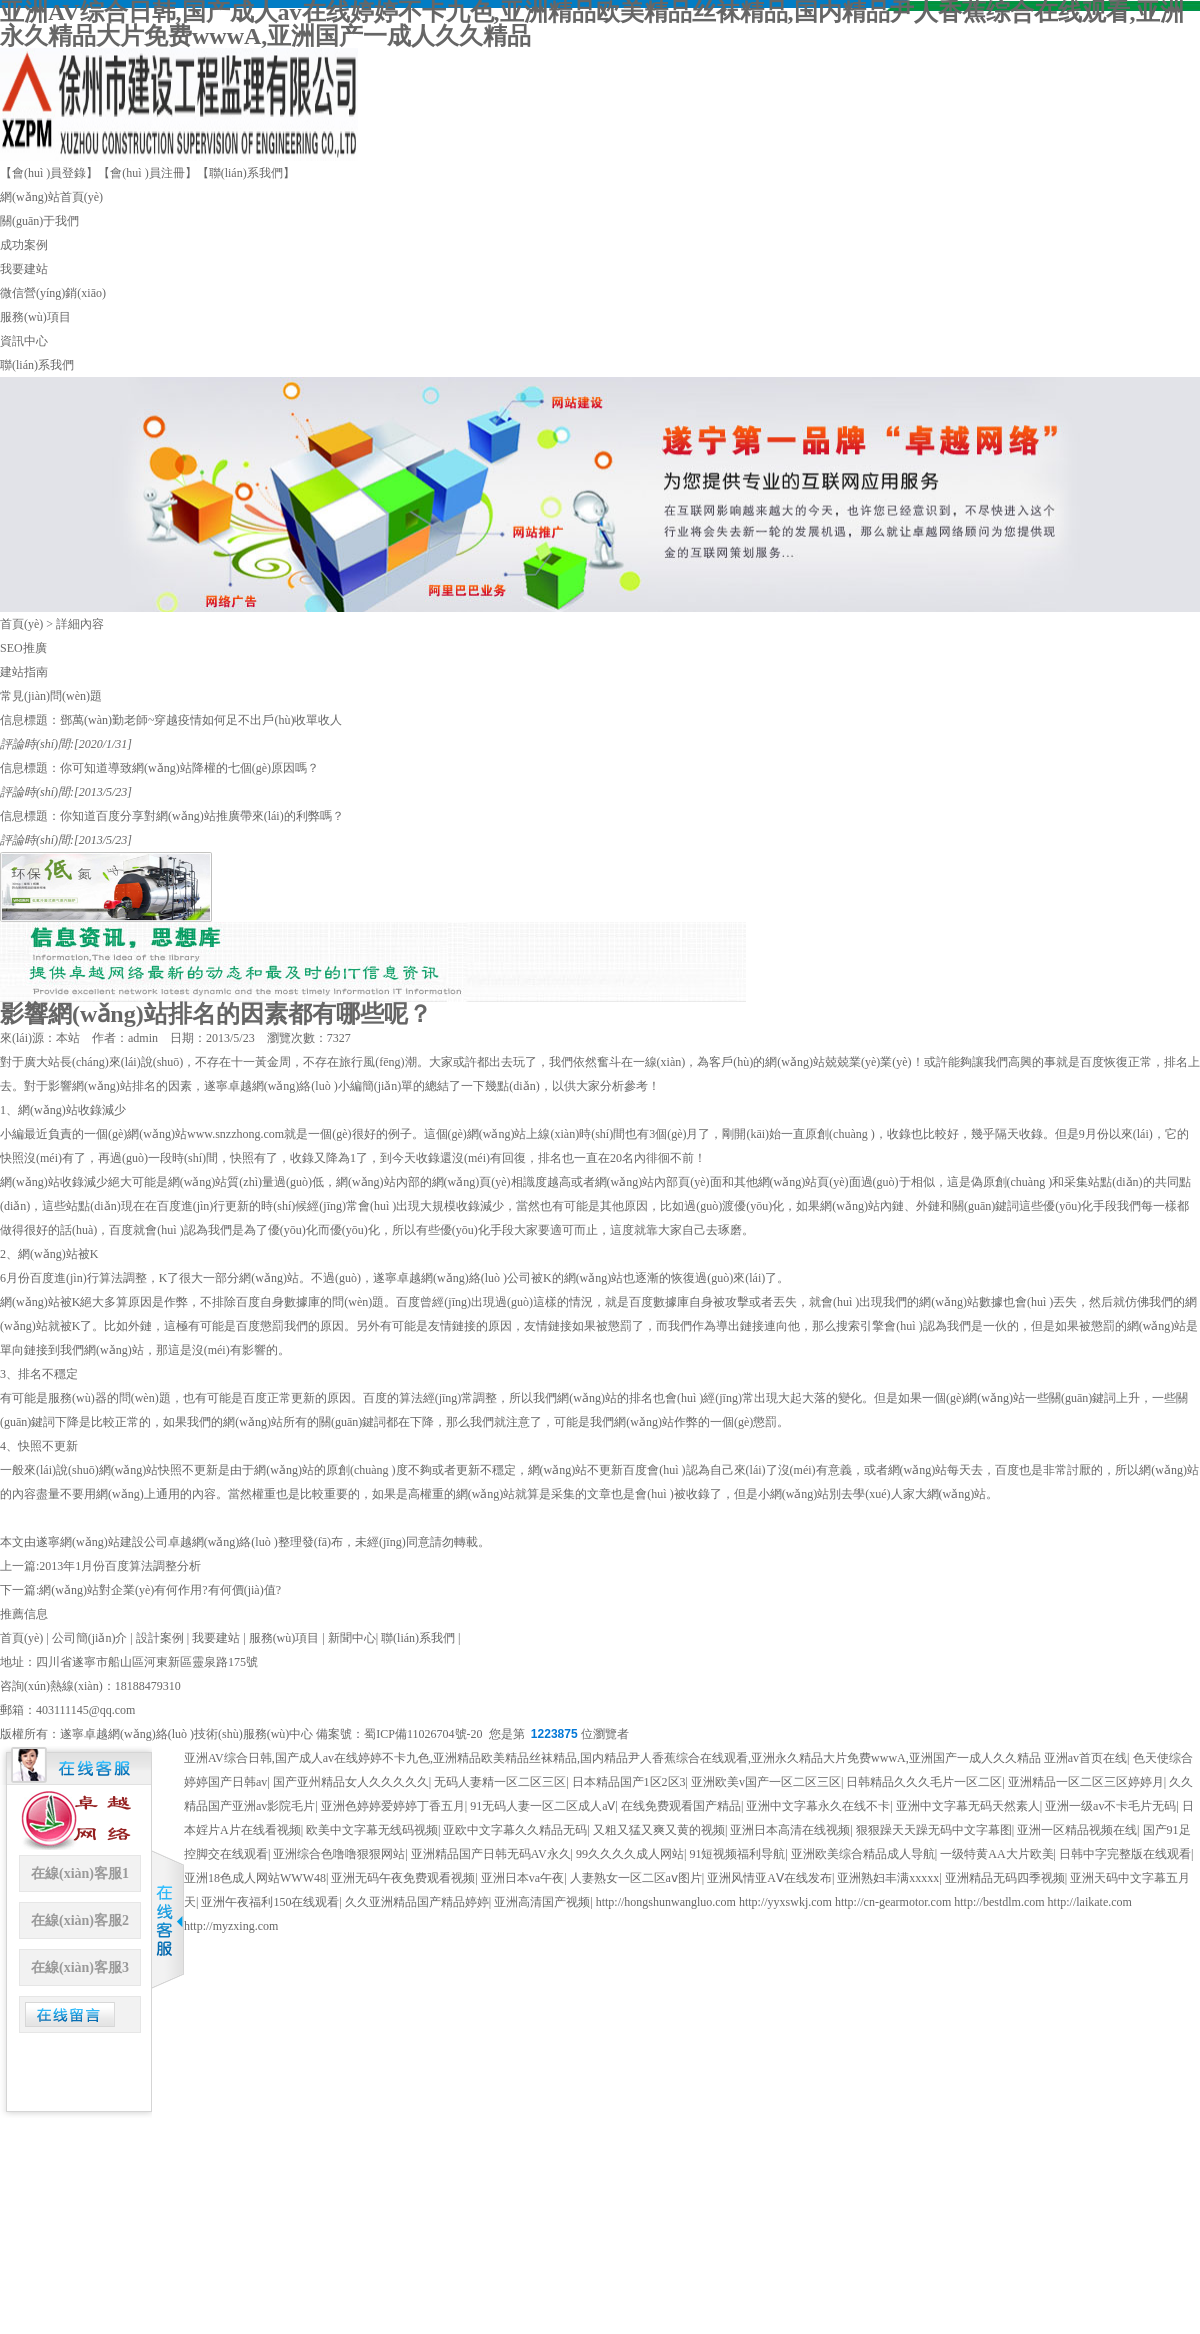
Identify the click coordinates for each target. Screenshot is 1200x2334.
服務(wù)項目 (35, 317)
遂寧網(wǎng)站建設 (90, 1542)
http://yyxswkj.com (785, 1902)
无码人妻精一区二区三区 (500, 1782)
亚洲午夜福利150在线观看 (270, 1902)
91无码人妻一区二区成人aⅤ (542, 1806)
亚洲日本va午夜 (522, 1878)
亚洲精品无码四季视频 (1005, 1878)
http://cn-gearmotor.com (893, 1902)
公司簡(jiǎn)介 (90, 1638)
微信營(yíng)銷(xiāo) (53, 293)
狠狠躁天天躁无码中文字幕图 (934, 1830)
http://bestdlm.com (999, 1902)
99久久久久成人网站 (630, 1854)
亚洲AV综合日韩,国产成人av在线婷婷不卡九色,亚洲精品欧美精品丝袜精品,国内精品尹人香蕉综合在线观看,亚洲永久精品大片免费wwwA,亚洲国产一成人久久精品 (612, 1758)
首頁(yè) (21, 624)
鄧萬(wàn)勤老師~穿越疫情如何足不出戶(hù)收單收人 (201, 720)
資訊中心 (24, 341)
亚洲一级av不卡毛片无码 (1110, 1806)
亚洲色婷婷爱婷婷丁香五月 (393, 1806)
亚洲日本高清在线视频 (790, 1830)
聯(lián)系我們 (37, 365)
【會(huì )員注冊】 (147, 173)
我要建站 (24, 269)
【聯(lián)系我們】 (246, 173)
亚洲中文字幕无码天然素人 (968, 1806)
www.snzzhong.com (235, 1134)
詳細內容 (80, 624)
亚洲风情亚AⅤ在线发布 (769, 1878)
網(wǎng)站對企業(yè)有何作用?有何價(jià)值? (160, 1590)
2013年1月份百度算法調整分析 (120, 1566)
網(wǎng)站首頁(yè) (51, 197)
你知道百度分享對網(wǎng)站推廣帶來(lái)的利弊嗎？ (202, 816)
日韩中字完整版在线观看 (1125, 1854)
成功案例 (24, 245)
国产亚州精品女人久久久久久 (351, 1782)
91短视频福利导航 (737, 1854)
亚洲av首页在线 (1085, 1758)
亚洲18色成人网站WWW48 (255, 1878)
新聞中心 (352, 1638)
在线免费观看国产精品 (681, 1806)
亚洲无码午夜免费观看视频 (403, 1878)
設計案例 (160, 1638)
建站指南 (24, 672)
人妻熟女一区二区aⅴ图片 (636, 1878)
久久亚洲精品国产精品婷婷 (417, 1902)
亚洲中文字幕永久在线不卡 (818, 1806)
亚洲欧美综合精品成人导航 (863, 1854)
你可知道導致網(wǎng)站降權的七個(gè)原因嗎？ (189, 768)
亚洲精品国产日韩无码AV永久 (491, 1854)
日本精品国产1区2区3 (629, 1782)
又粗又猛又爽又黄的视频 (659, 1830)
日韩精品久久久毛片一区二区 (924, 1782)
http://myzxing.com (231, 1926)
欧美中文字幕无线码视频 (372, 1830)
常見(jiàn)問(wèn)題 (51, 696)
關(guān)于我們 (39, 221)
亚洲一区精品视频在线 (1077, 1830)
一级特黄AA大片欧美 (996, 1854)
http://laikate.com (1090, 1902)
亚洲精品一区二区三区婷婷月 (1086, 1782)
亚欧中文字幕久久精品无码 (515, 1830)
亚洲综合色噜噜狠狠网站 (339, 1854)
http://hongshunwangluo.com (666, 1902)
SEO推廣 (23, 648)
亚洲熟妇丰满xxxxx (888, 1878)
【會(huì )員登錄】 (49, 173)
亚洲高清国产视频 (542, 1902)
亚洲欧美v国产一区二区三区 (766, 1782)
